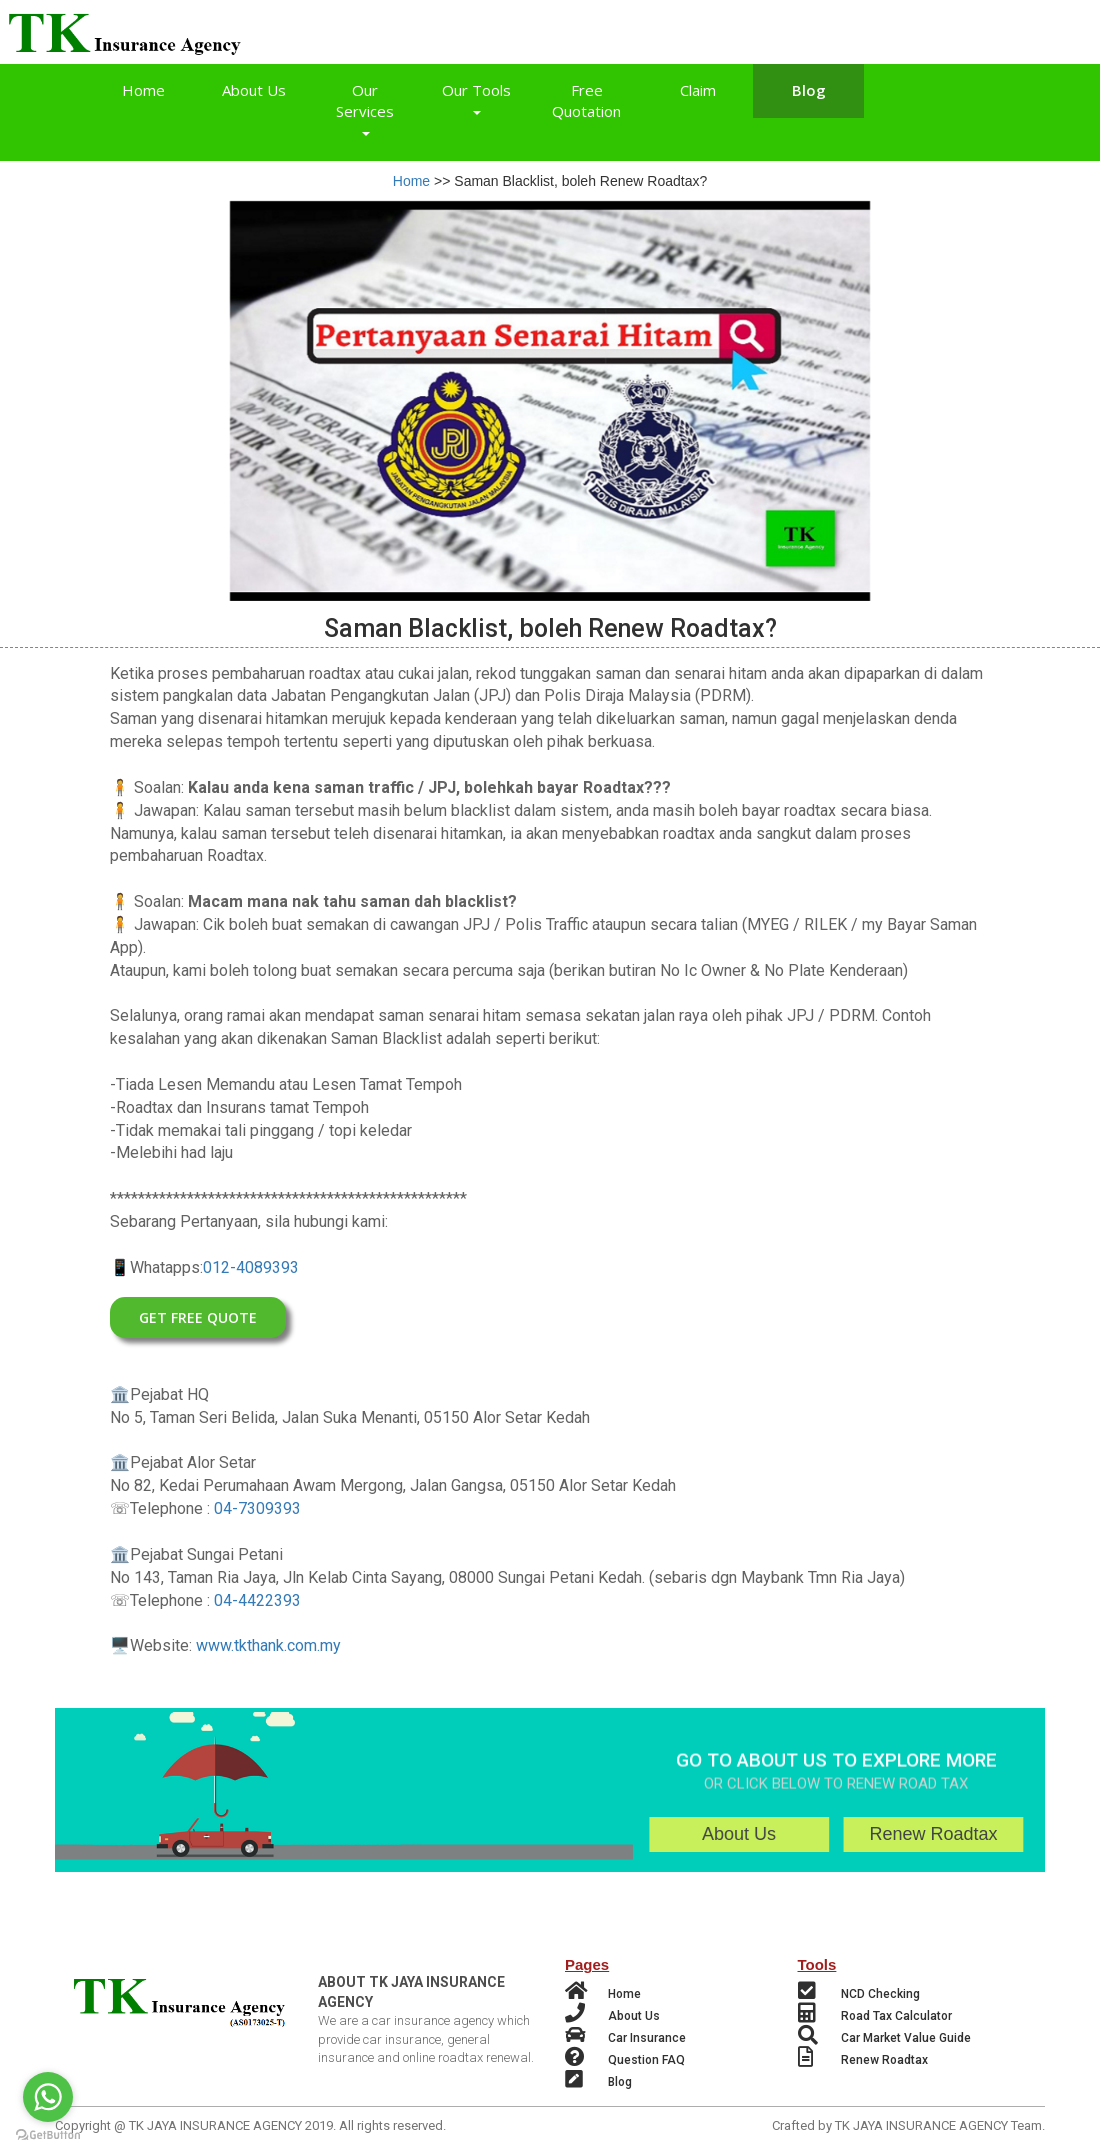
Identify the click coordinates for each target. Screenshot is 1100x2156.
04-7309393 (257, 1510)
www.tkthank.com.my (268, 1647)
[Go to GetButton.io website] (48, 2135)
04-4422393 (257, 1602)
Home (411, 181)
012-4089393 (251, 1269)
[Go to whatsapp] (48, 2097)
